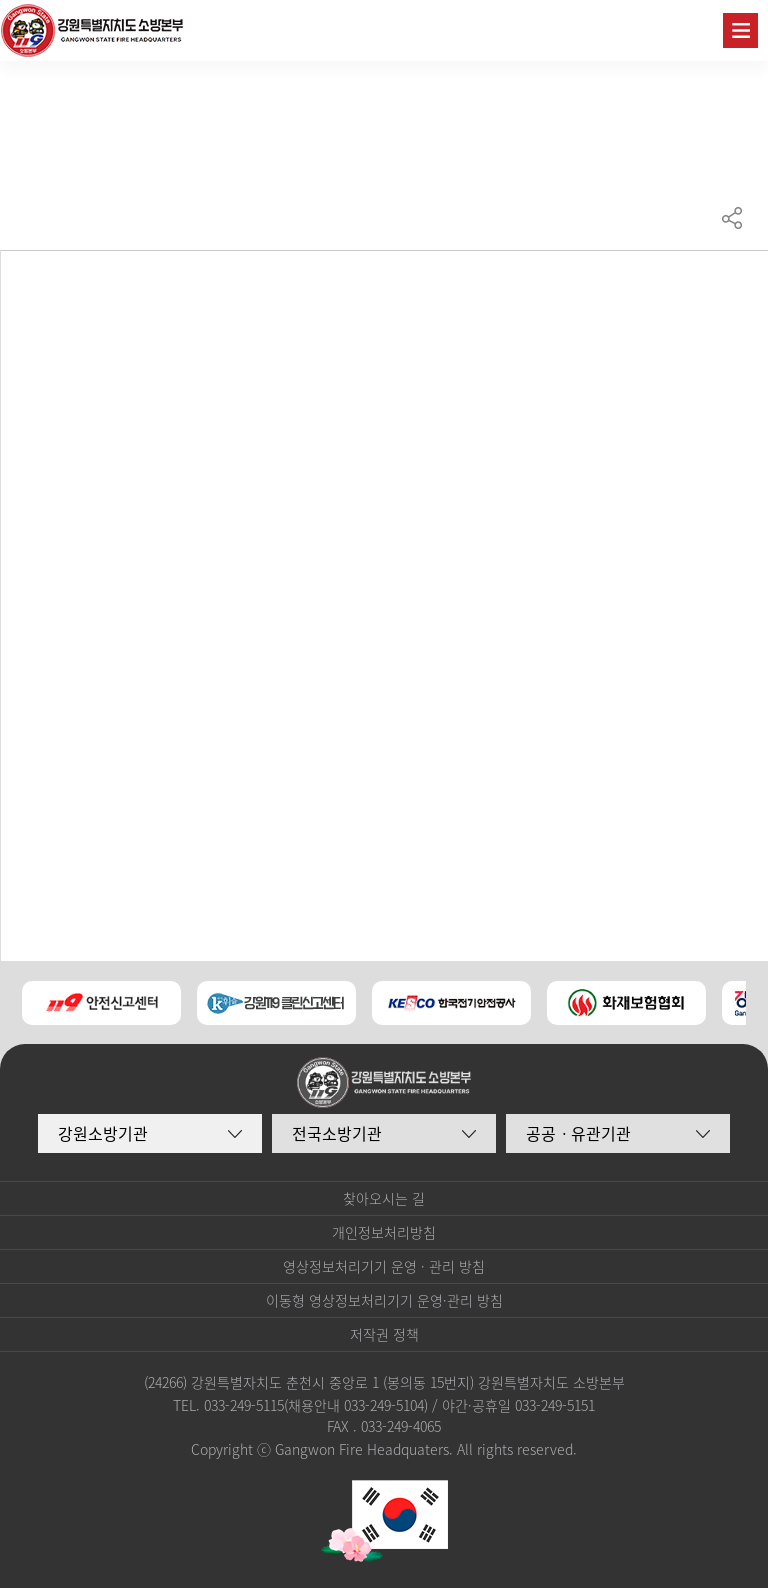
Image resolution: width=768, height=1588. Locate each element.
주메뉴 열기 (740, 30)
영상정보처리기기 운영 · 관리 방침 (384, 1266)
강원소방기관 (103, 1133)
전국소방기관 (337, 1133)
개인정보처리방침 (384, 1232)
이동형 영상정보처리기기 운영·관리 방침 (384, 1300)
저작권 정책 (384, 1334)
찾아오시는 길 (384, 1198)
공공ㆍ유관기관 (578, 1133)
